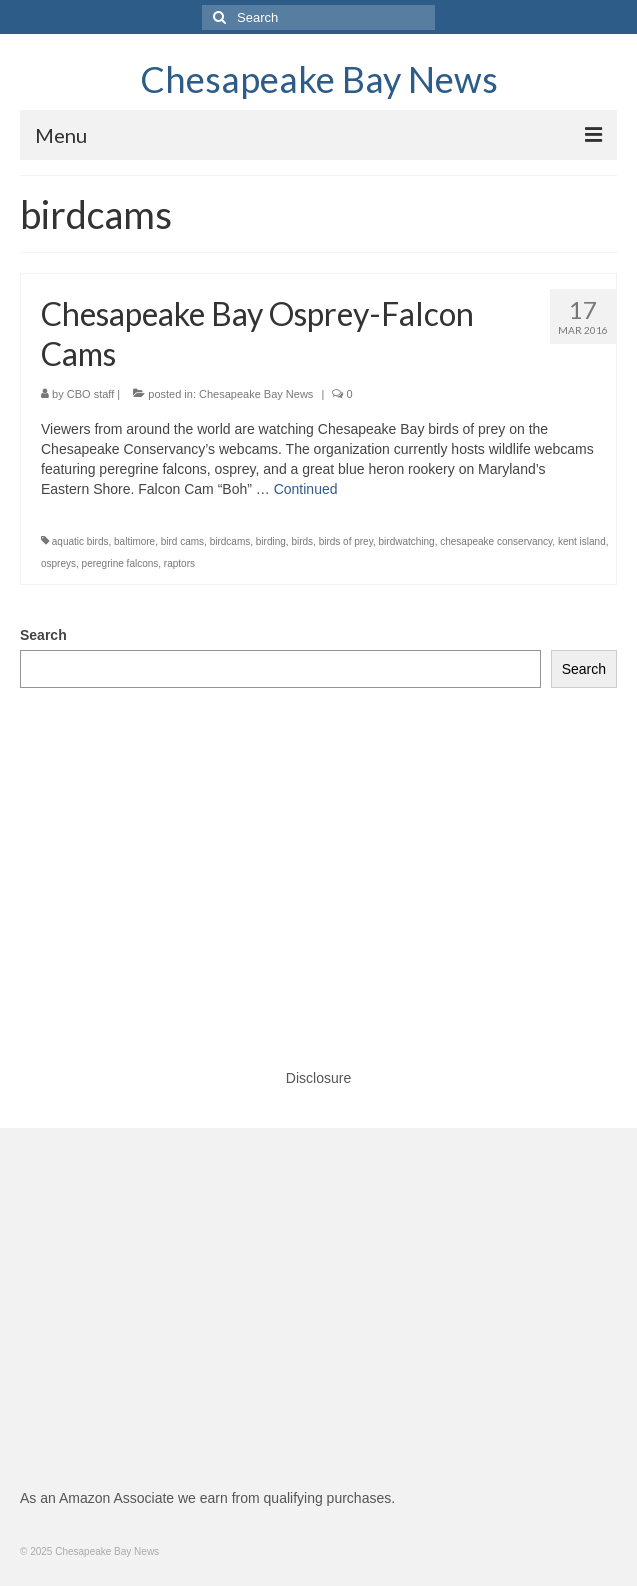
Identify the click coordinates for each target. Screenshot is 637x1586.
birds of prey (346, 541)
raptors (179, 563)
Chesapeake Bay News (319, 79)
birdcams (230, 541)
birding (271, 541)
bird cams (182, 541)
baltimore (134, 541)
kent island (582, 541)
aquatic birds (80, 541)
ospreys (58, 563)
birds (302, 541)
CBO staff (90, 394)
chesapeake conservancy (496, 541)
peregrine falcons (120, 563)
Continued (306, 489)
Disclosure (318, 1078)
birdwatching (407, 541)
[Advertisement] (318, 858)
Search (43, 635)
